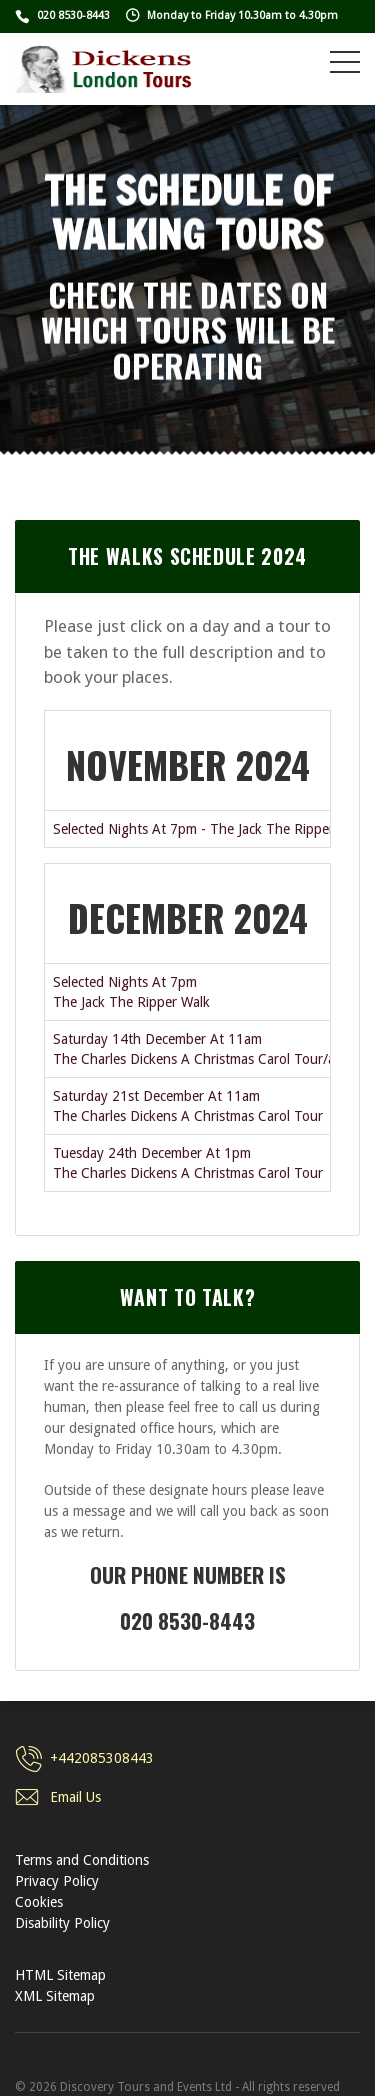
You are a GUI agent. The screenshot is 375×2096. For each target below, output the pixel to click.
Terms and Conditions (82, 1860)
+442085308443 (102, 1758)
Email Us (75, 1797)
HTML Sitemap (60, 1975)
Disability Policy (62, 1923)
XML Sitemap (55, 1996)
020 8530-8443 (73, 15)
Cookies (39, 1902)
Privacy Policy (57, 1881)
